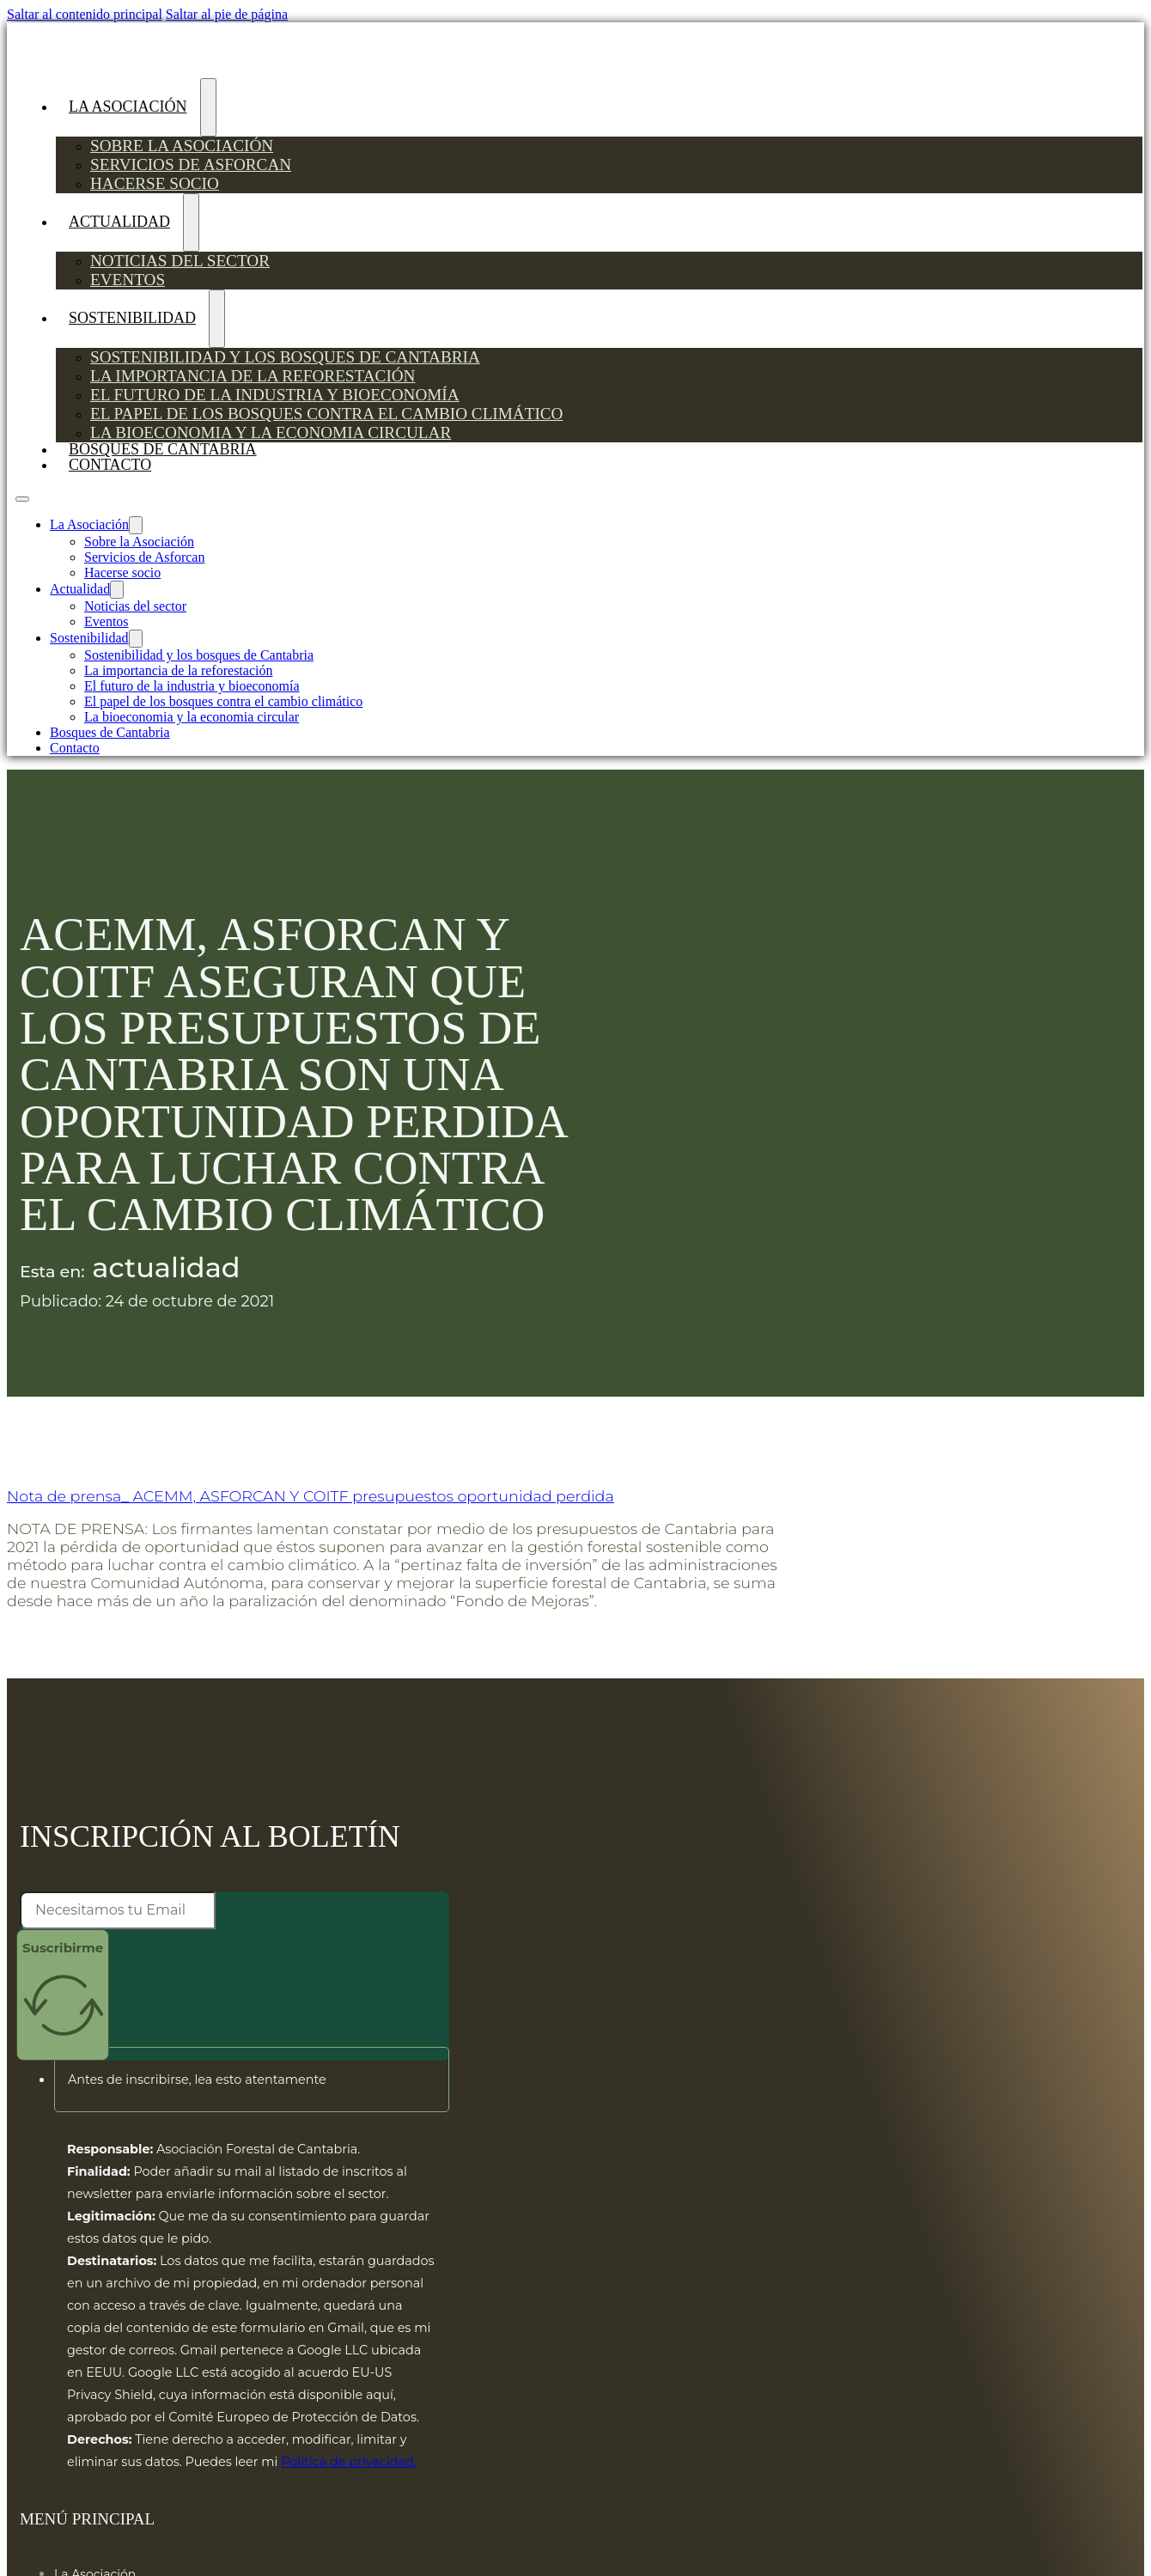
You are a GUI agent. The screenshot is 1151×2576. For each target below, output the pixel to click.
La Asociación (128, 106)
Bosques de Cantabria (110, 732)
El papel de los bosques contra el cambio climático (326, 414)
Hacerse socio (154, 183)
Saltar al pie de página (227, 14)
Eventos (127, 280)
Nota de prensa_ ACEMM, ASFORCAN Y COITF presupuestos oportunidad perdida (310, 1496)
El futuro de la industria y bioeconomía (275, 395)
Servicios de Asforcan (190, 164)
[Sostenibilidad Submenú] (217, 318)
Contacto (110, 464)
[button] (251, 2079)
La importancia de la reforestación (252, 376)
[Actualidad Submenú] (191, 222)
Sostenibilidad (132, 317)
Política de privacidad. (348, 2461)
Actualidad (119, 221)
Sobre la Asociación (181, 146)
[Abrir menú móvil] (22, 499)
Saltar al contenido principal (84, 14)
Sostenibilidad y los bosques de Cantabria (285, 357)
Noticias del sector (180, 261)
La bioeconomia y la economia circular (270, 432)
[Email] (118, 1910)
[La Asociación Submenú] (208, 107)
